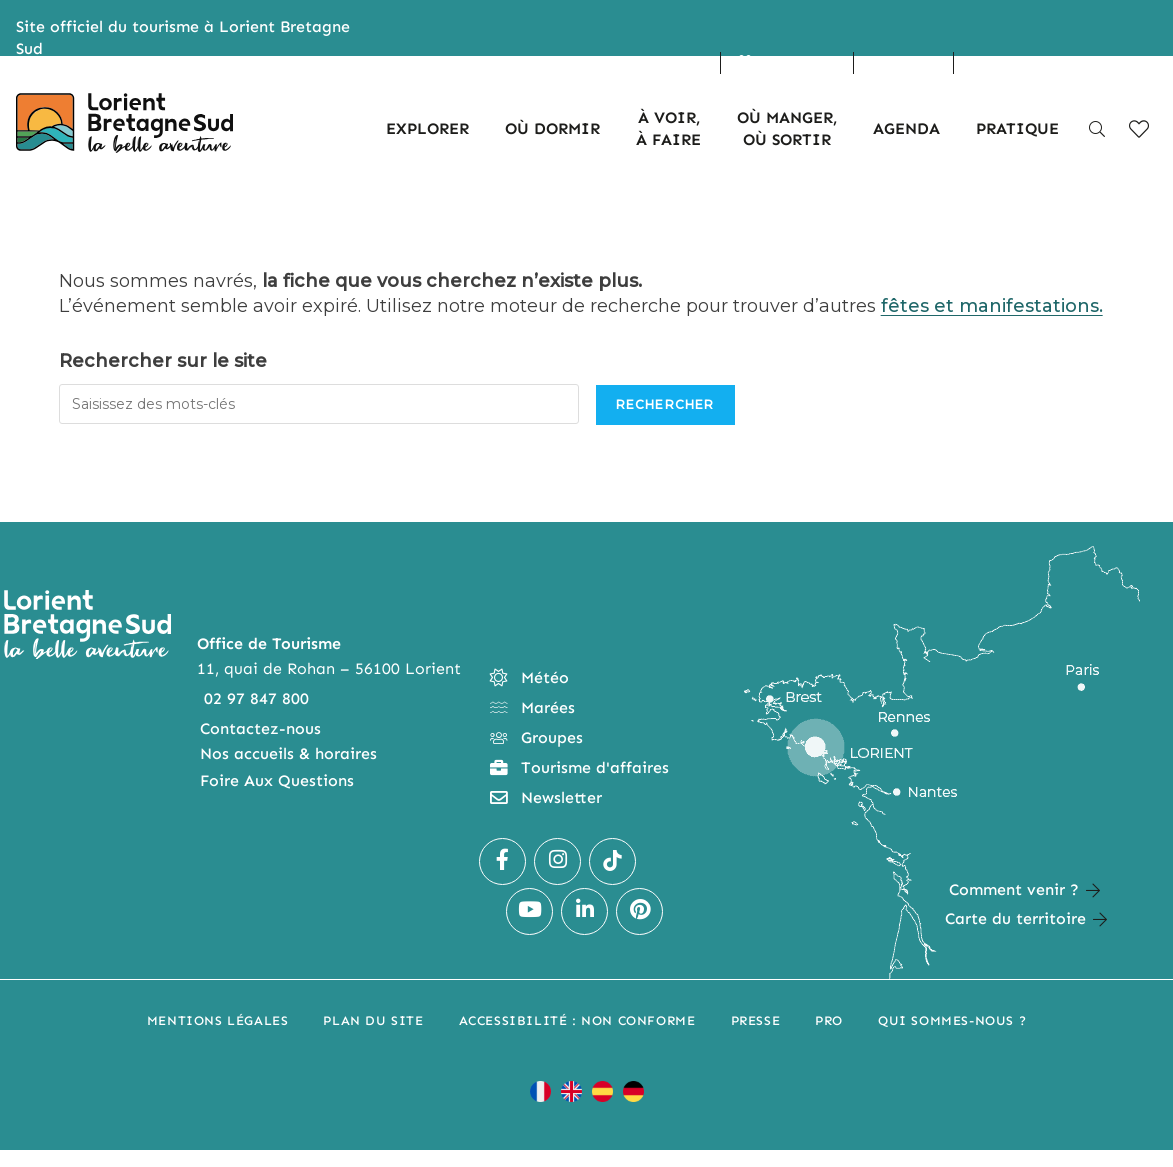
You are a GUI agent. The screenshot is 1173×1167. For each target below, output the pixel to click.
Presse (756, 1020)
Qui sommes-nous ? (952, 1020)
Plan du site (373, 1020)
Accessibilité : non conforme (577, 1020)
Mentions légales (218, 1020)
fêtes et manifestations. (992, 306)
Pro (829, 1020)
